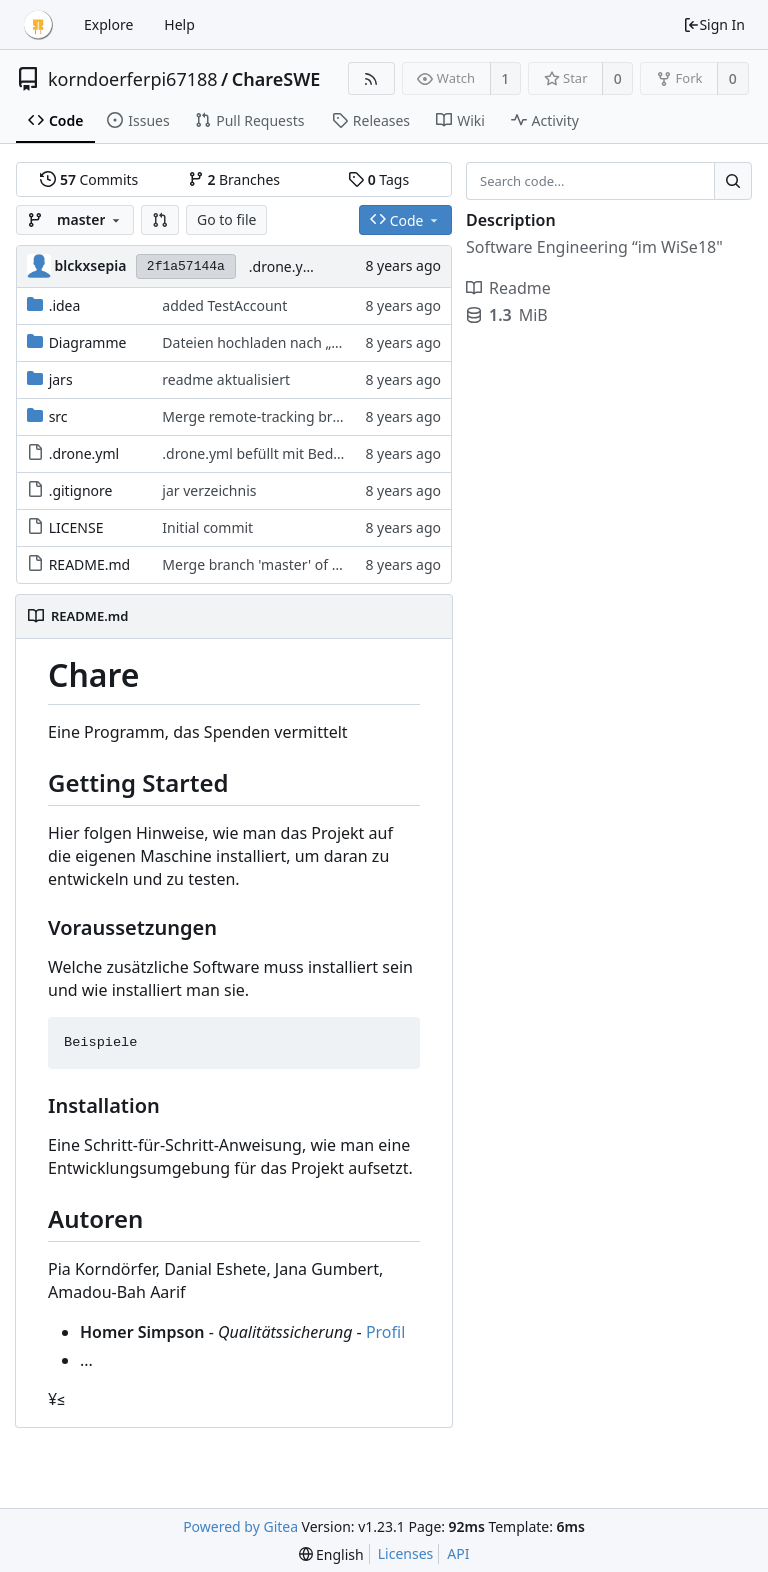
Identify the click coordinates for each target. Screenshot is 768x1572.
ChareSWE (276, 79)
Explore (108, 24)
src (58, 416)
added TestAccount (224, 305)
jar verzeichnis (209, 490)
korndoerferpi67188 (133, 79)
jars (61, 379)
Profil (385, 1332)
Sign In (714, 24)
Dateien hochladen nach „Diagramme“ (288, 342)
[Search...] (733, 181)
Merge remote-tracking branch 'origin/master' (313, 416)
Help (179, 24)
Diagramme (88, 342)
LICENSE (76, 527)
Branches (234, 179)
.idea (65, 305)
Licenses (406, 1553)
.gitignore (81, 490)
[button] (160, 220)
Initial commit (207, 527)
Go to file (226, 219)
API (458, 1553)
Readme (508, 288)
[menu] (331, 1554)
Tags (378, 179)
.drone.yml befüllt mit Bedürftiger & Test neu (309, 453)
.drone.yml (84, 453)
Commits (89, 179)
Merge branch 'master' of (246, 564)
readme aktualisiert (226, 379)
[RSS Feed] (371, 78)
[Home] (38, 25)
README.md (90, 564)
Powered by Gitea (240, 1526)
